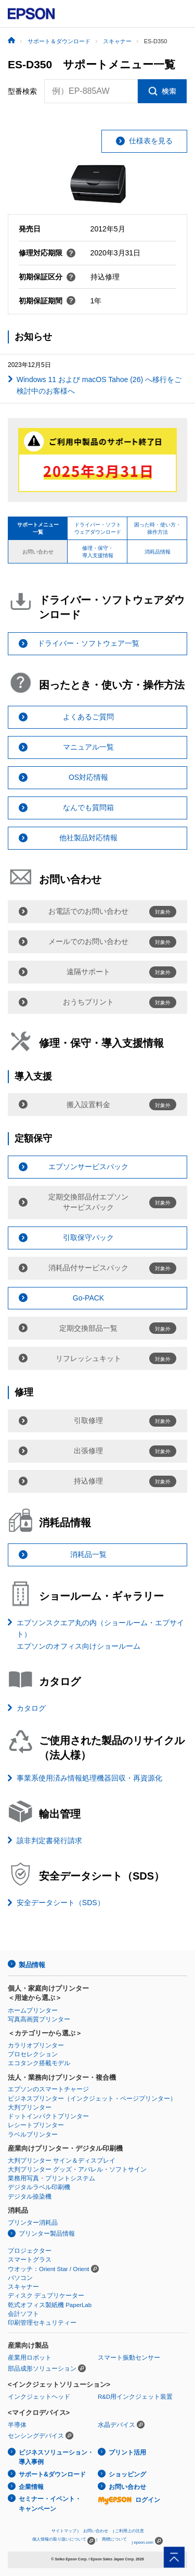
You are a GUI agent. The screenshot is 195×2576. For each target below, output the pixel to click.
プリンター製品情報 (47, 2233)
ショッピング (127, 2474)
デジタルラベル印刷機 (39, 2187)
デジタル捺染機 (29, 2196)
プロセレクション (33, 2054)
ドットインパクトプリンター (48, 2116)
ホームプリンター (33, 2010)
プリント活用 (127, 2452)
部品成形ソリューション (42, 2368)
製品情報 (32, 1965)
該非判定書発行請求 (49, 1840)
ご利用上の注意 (129, 2531)
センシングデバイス (36, 2436)
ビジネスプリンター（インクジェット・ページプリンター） (92, 2098)
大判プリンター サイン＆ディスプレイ (61, 2160)
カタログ (31, 1708)
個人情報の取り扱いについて (63, 2541)
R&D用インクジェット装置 (135, 2397)
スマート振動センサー (129, 2357)
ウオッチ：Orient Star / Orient (48, 2269)
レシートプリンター (36, 2125)
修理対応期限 (47, 253)
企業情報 (31, 2487)
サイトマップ (63, 2531)
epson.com (143, 2542)
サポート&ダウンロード (52, 2474)
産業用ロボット (29, 2357)
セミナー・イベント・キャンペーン (50, 2503)
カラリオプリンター (36, 2045)
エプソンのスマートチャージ (48, 2089)
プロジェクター (29, 2251)
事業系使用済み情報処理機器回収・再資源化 (89, 1778)
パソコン (20, 2278)
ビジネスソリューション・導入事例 (56, 2457)
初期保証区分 (47, 277)
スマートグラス (29, 2259)
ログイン (129, 2500)
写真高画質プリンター (39, 2019)
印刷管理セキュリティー (42, 2323)
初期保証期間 (47, 301)
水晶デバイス (116, 2425)
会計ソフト (23, 2314)
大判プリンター (29, 2107)
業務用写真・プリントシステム (51, 2178)
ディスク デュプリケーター (46, 2295)
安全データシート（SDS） (61, 1902)
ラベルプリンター (33, 2134)
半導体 (17, 2425)
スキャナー (23, 2287)
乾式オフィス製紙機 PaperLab (50, 2305)
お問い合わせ (127, 2487)
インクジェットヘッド (39, 2397)
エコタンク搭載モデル (39, 2063)
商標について (114, 2539)
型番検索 (22, 91)
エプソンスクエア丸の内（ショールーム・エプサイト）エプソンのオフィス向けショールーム (100, 1634)
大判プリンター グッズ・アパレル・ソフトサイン (77, 2169)
